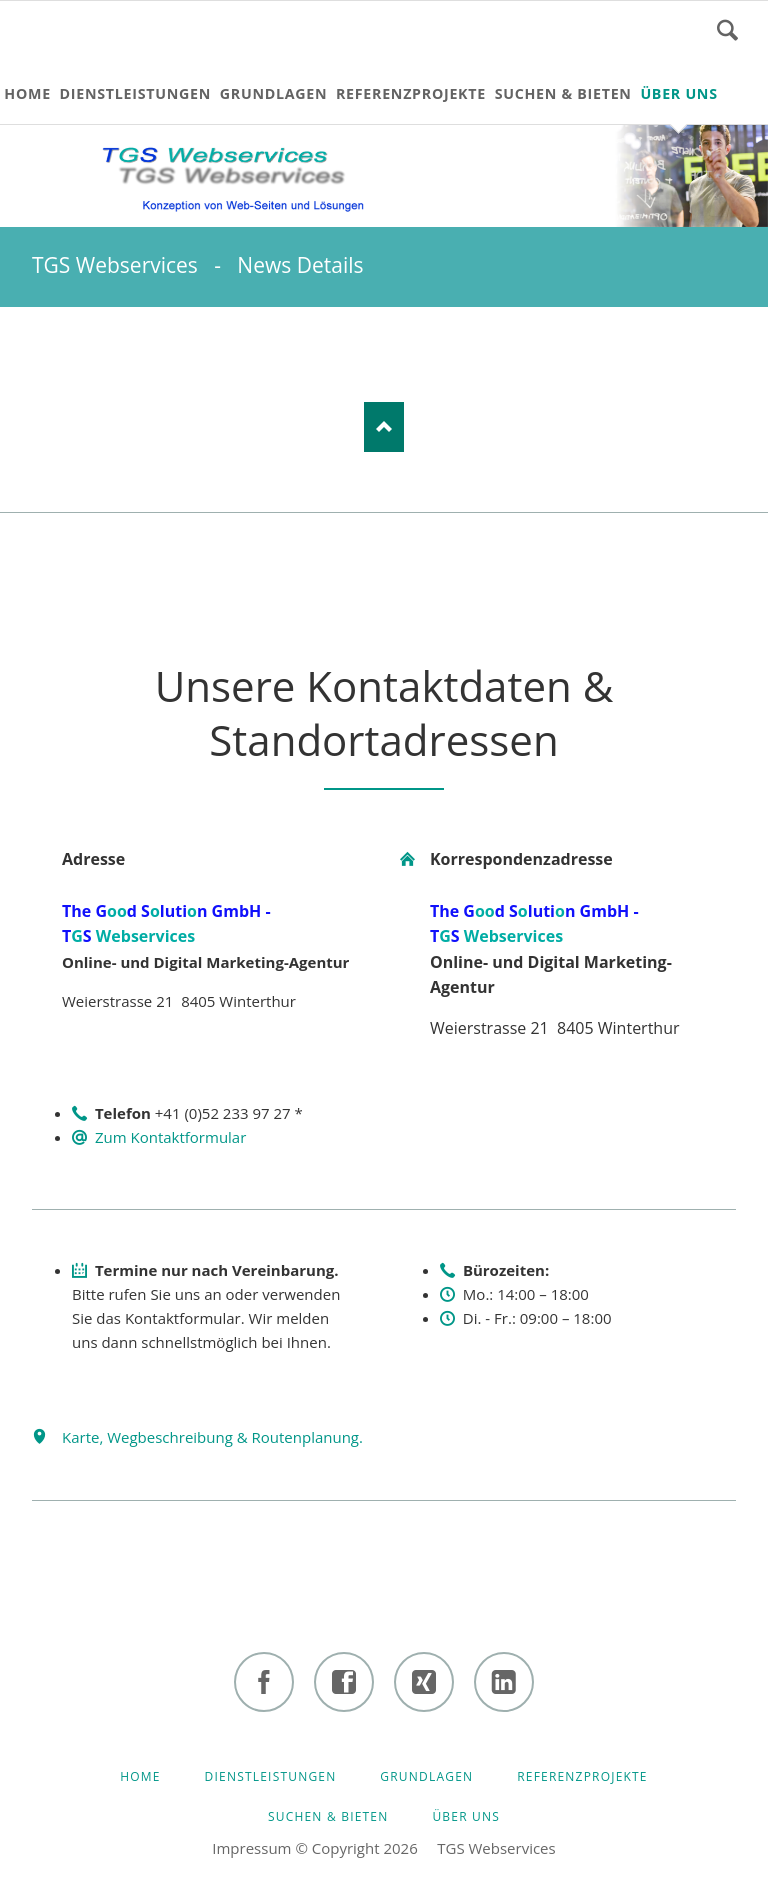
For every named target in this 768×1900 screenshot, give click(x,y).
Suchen (727, 30)
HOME (140, 1776)
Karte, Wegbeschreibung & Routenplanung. (212, 1437)
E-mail (128, 347)
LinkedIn (48, 347)
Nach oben (384, 427)
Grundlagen (426, 1776)
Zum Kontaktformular (170, 1137)
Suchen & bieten (328, 1816)
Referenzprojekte (582, 1776)
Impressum (251, 1848)
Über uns (466, 1816)
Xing (88, 347)
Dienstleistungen (271, 1776)
